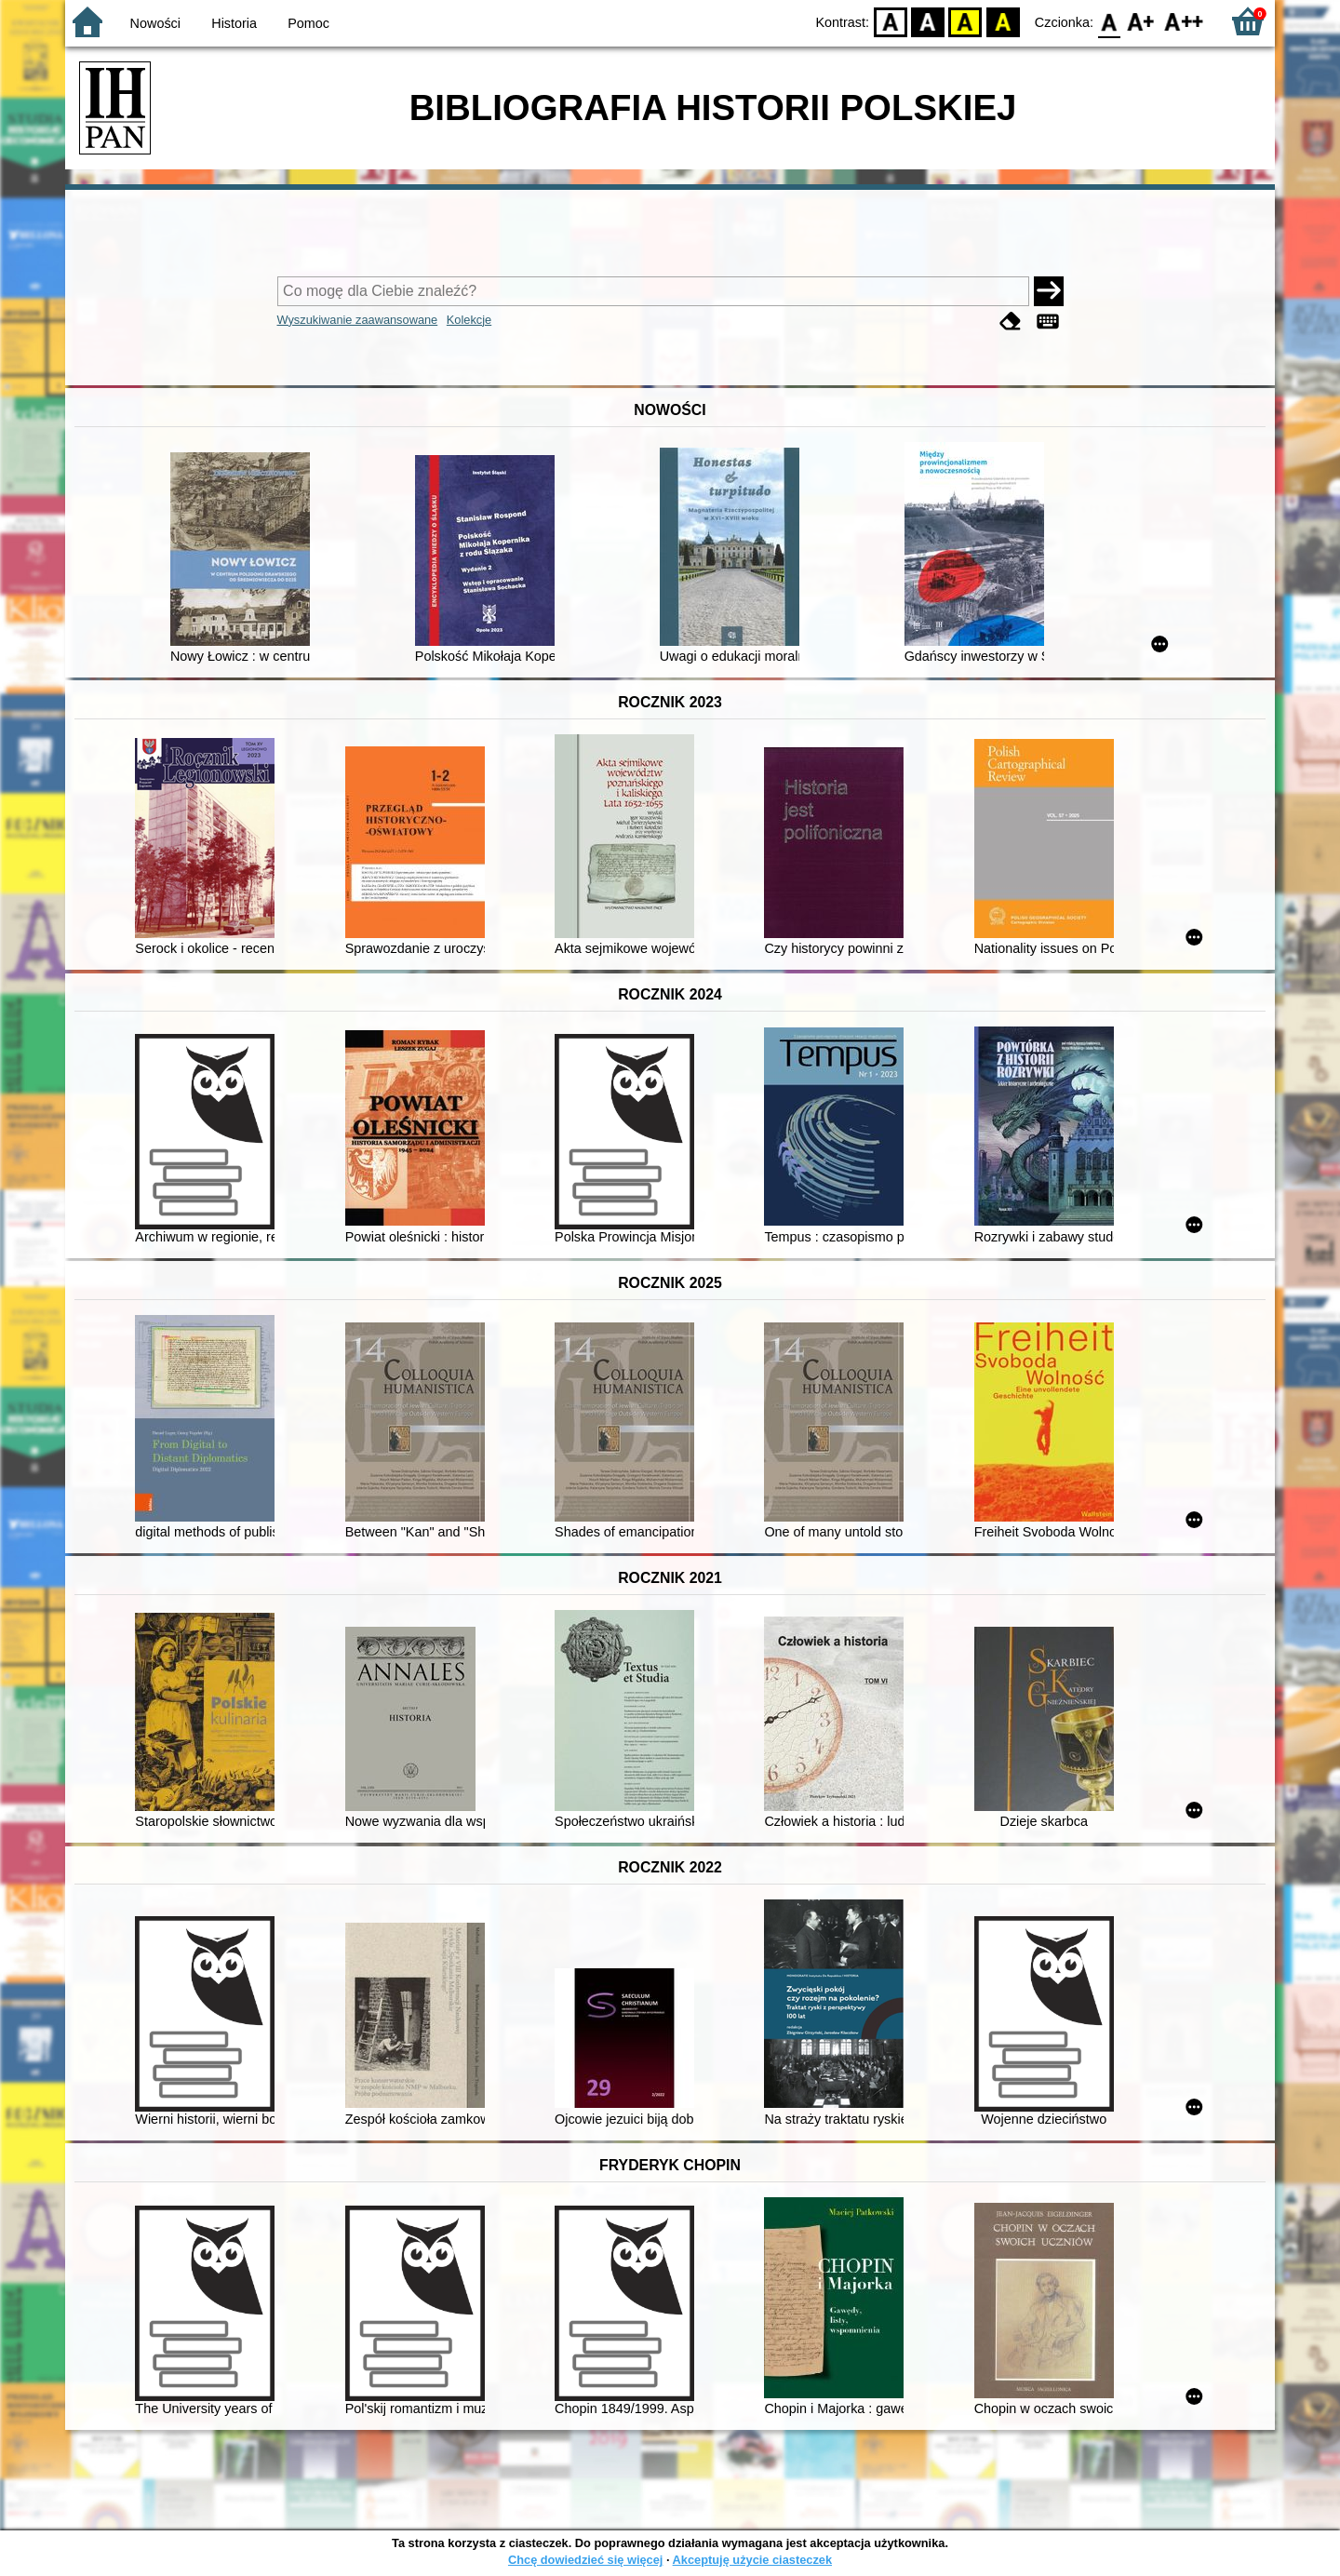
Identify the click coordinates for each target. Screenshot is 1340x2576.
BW (928, 21)
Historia (234, 23)
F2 (1184, 21)
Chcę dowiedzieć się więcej (585, 2560)
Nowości (155, 23)
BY (1002, 21)
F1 (1141, 21)
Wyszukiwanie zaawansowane (357, 320)
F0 (1109, 21)
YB (965, 21)
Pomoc (308, 23)
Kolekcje (469, 320)
